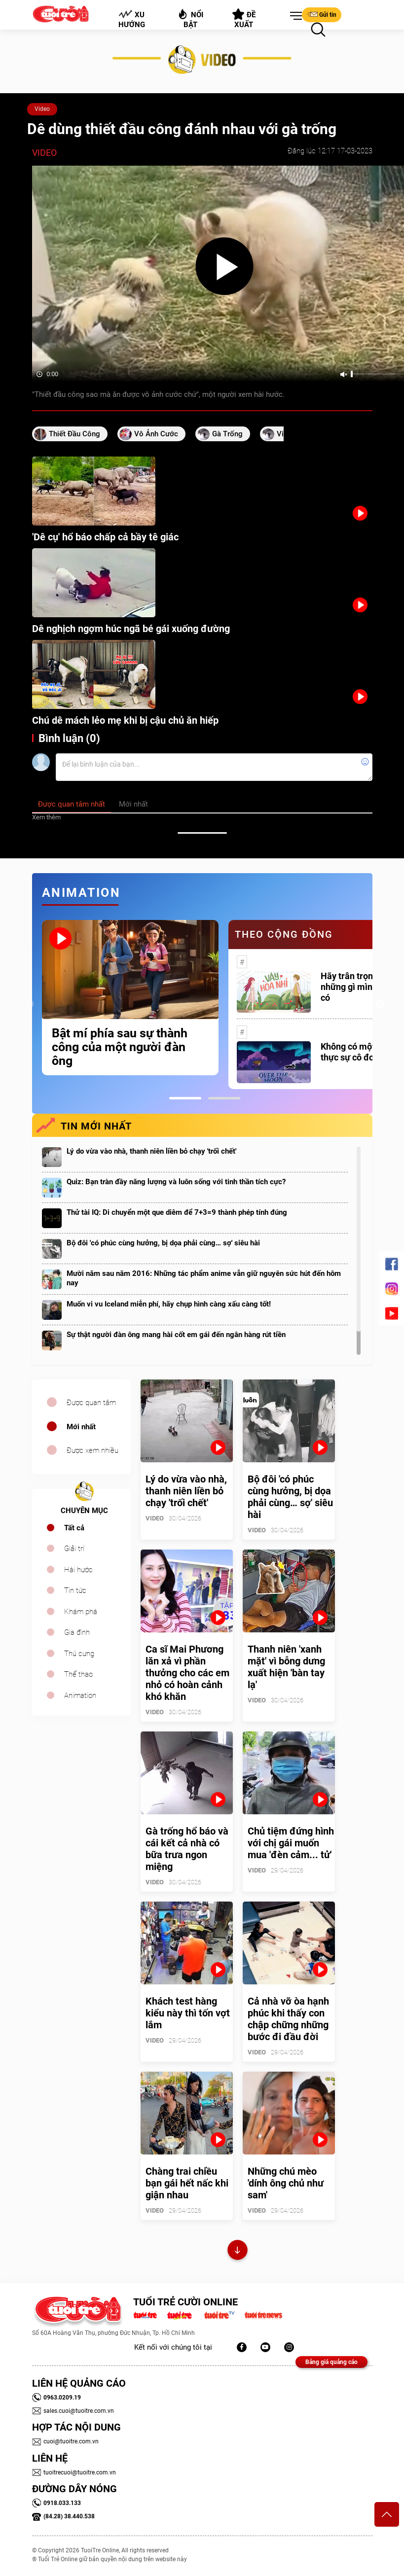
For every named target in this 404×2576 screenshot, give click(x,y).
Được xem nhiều (92, 1450)
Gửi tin (321, 14)
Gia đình (77, 1632)
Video (42, 109)
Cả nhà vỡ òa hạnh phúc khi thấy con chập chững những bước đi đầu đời (288, 2019)
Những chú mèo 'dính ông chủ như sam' (286, 2183)
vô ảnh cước (156, 433)
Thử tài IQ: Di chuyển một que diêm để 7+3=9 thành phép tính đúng (177, 1212)
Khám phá (80, 1611)
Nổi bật (190, 18)
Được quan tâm (91, 1402)
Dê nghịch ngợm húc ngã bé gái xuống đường (131, 629)
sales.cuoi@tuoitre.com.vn (73, 2410)
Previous (30, 1004)
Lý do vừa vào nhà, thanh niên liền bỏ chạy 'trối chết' (151, 1151)
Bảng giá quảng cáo (331, 2362)
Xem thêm (46, 817)
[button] (294, 16)
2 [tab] (224, 1098)
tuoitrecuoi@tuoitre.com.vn (74, 2472)
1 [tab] (185, 1098)
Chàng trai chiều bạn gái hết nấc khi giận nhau (187, 2183)
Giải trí (74, 1548)
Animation (80, 1695)
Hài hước (78, 1569)
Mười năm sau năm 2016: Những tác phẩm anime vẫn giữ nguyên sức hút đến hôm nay (204, 1278)
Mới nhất (81, 1426)
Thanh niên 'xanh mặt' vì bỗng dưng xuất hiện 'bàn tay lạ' (286, 1667)
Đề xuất (244, 18)
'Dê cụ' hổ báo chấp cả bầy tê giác (105, 537)
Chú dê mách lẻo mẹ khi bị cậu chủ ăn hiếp (125, 720)
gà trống (227, 433)
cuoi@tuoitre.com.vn (65, 2441)
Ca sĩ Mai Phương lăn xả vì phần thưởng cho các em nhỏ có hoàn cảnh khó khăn (187, 1672)
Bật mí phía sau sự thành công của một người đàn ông (119, 1047)
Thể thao (78, 1674)
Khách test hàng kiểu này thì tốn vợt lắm (188, 2013)
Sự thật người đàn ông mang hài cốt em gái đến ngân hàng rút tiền (176, 1334)
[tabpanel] (130, 997)
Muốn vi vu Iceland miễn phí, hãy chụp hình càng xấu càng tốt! (169, 1304)
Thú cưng (79, 1653)
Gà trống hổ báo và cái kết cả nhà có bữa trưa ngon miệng (187, 1848)
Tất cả (74, 1527)
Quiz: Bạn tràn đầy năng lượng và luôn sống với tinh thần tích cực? (176, 1181)
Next (380, 1004)
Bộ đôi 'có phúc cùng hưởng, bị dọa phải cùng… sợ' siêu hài (163, 1242)
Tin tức (75, 1590)
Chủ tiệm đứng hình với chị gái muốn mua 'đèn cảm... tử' (291, 1843)
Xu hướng (131, 19)
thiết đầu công (74, 433)
